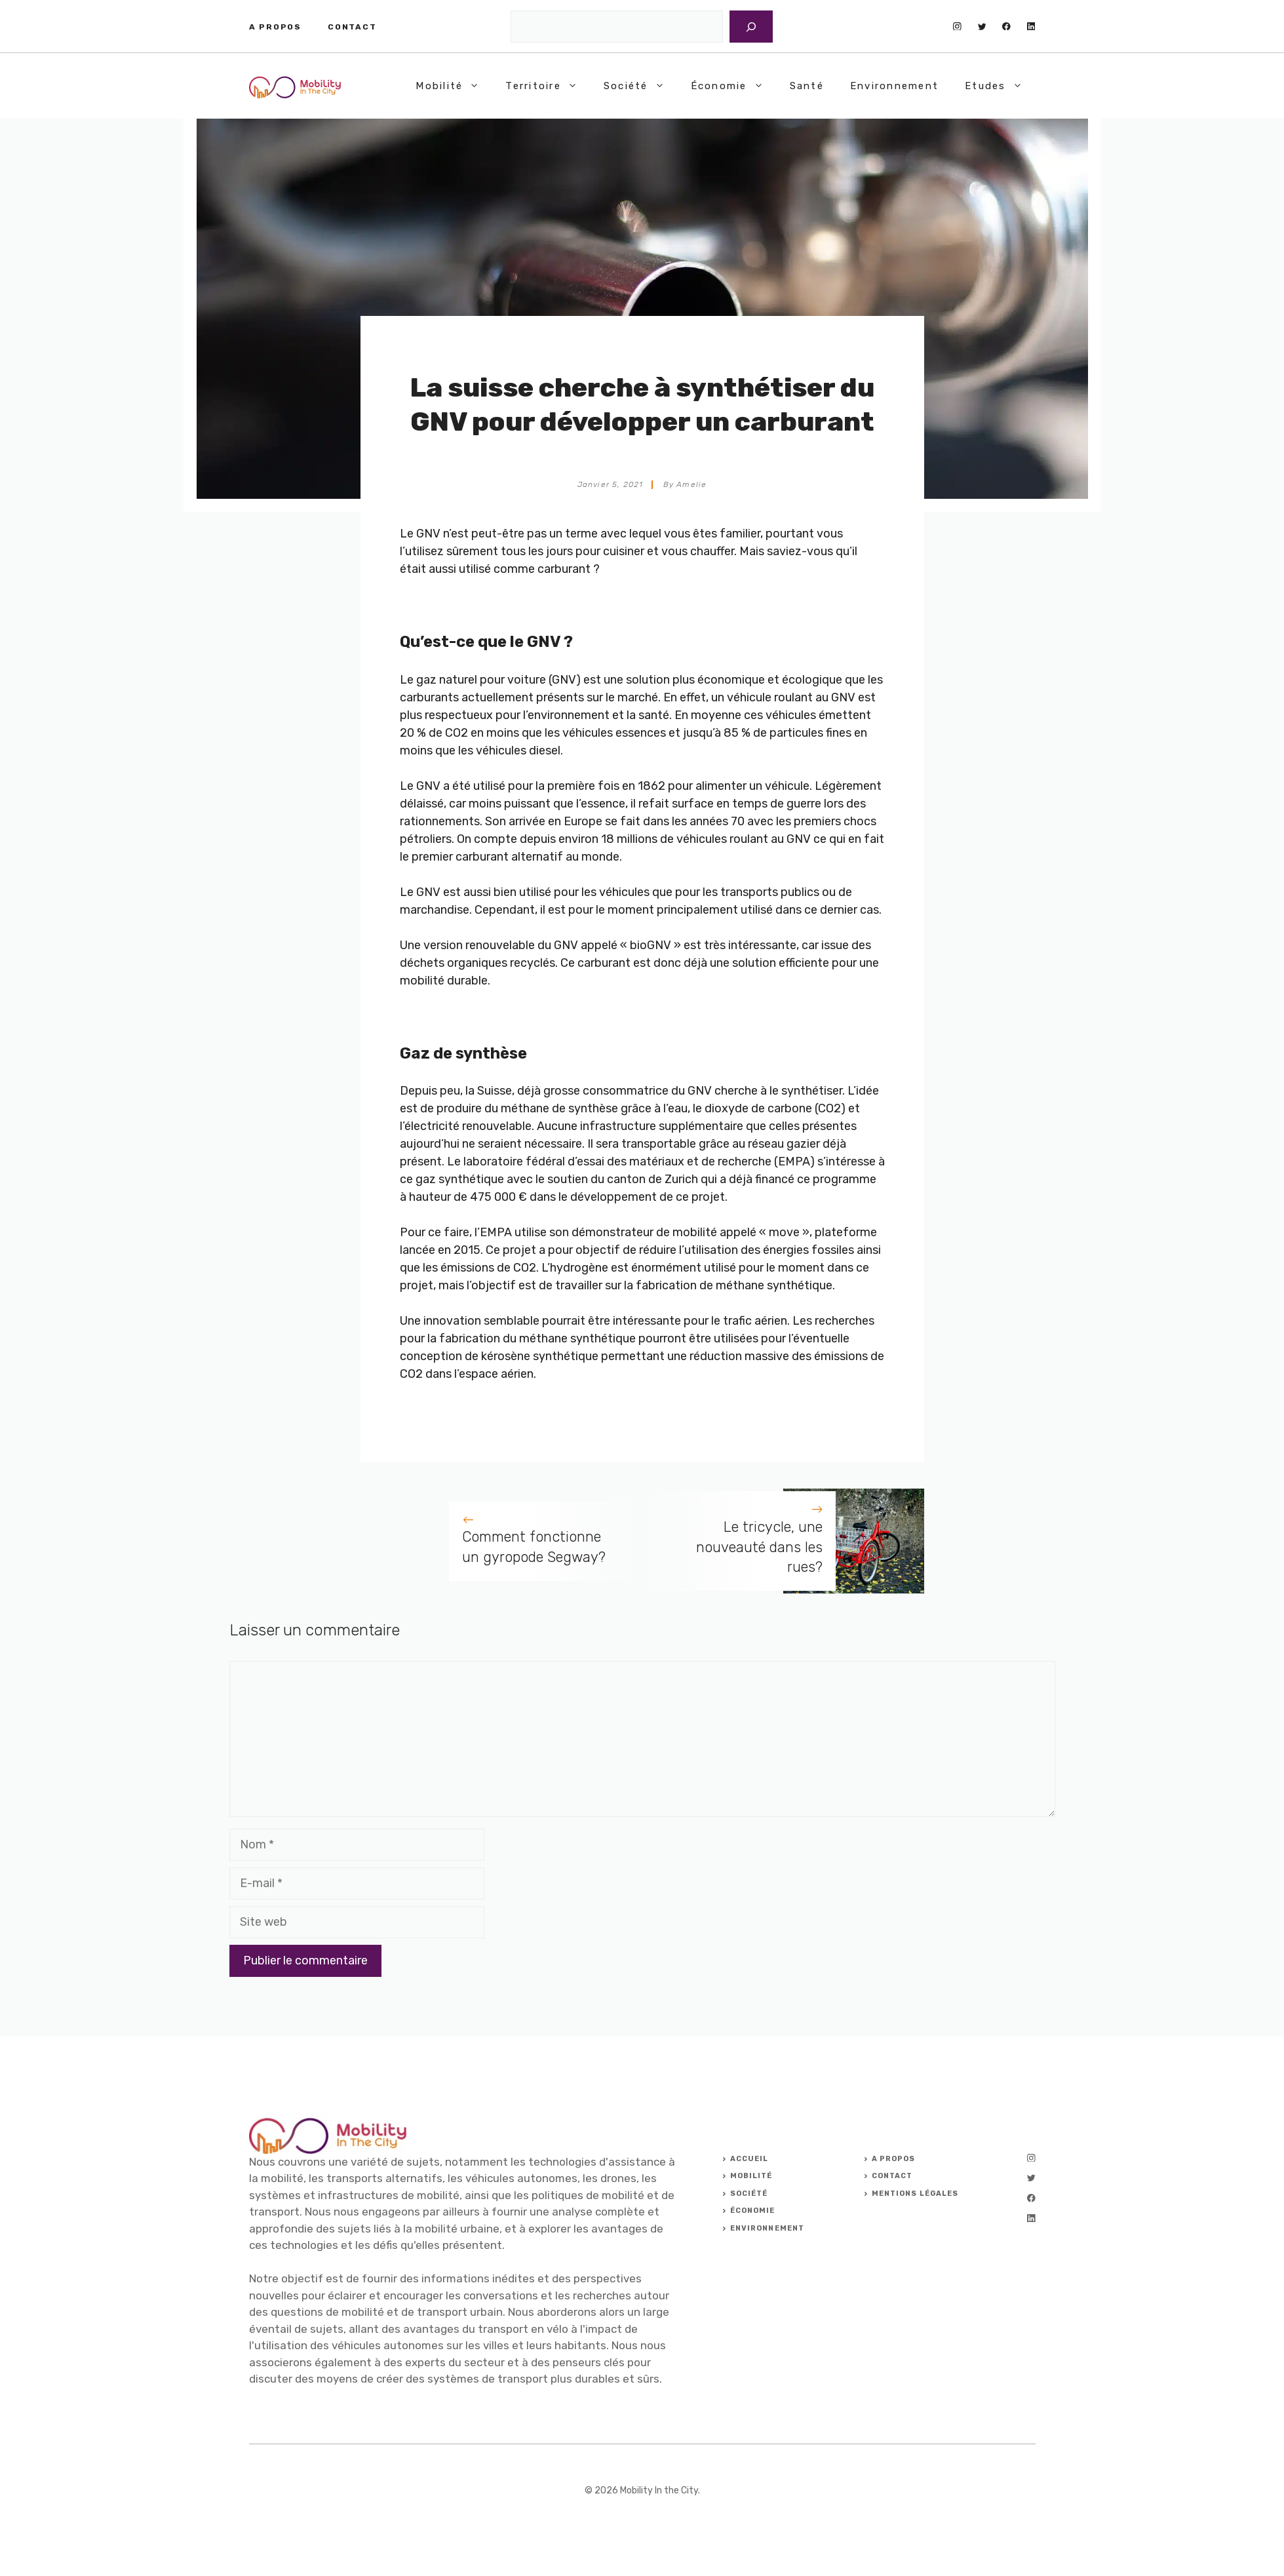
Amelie (691, 484)
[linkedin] (1031, 26)
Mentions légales (915, 2193)
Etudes (1000, 86)
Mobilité (454, 86)
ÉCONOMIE (752, 2210)
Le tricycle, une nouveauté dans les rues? (759, 1547)
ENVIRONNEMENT (767, 2228)
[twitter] (982, 26)
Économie (734, 86)
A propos (275, 26)
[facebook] (1006, 26)
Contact (352, 26)
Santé (807, 86)
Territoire (548, 86)
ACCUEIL (749, 2159)
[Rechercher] (751, 26)
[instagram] (957, 26)
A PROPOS (894, 2159)
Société (641, 86)
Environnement (894, 86)
